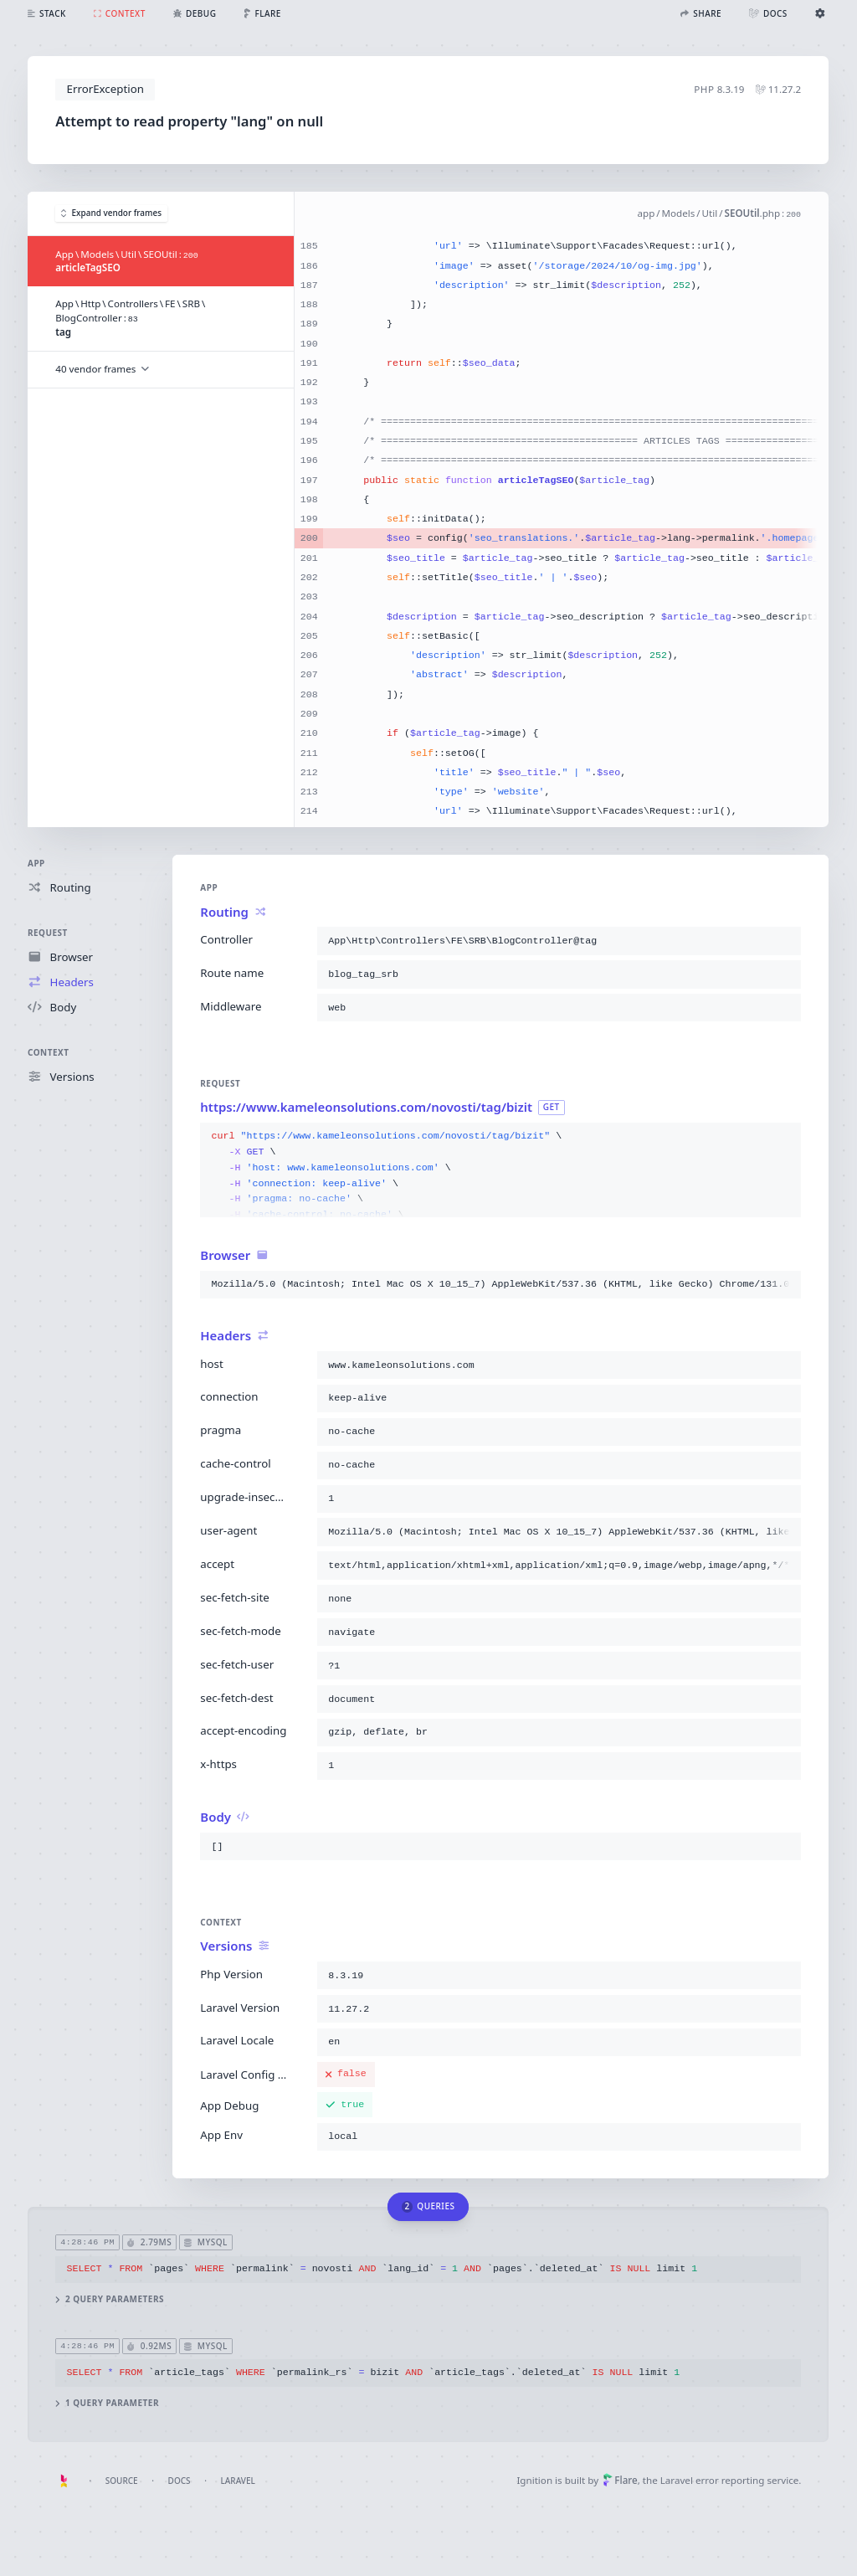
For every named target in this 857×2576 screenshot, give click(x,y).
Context (48, 1052)
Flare (620, 2480)
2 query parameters (110, 2299)
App (36, 863)
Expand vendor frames (111, 213)
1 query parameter (108, 2403)
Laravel (238, 2480)
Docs (179, 2480)
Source (121, 2480)
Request (48, 932)
